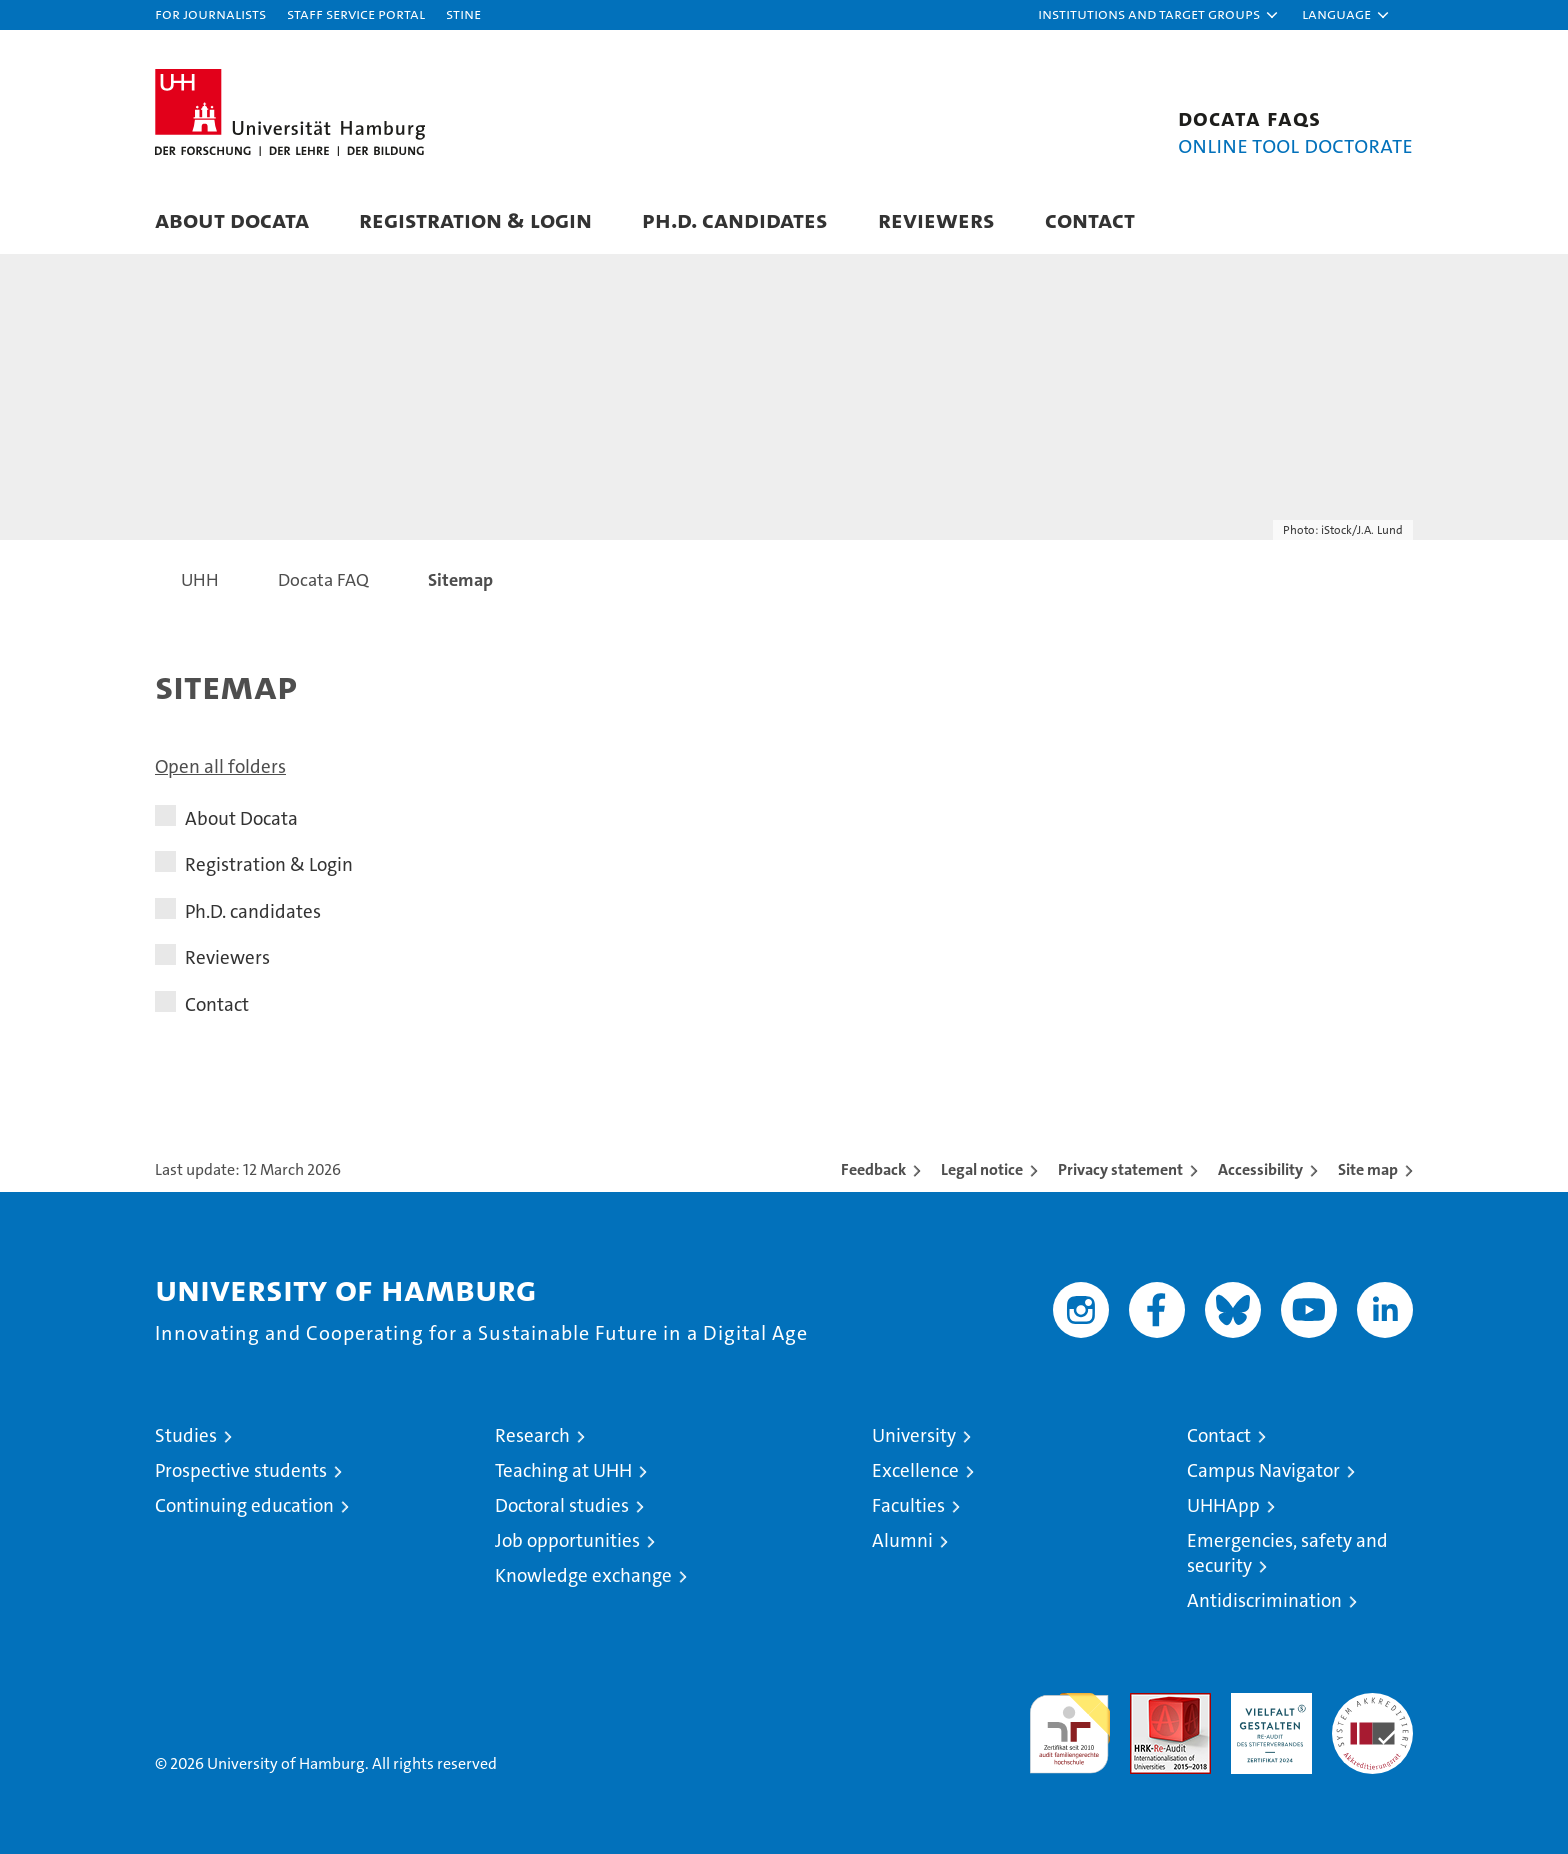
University (914, 1435)
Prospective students (241, 1470)
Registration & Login (475, 219)
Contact (1090, 219)
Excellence (915, 1470)
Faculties (908, 1505)
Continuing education (244, 1505)
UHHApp (1223, 1505)
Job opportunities (567, 1540)
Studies (186, 1435)
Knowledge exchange (583, 1575)
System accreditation (1372, 1714)
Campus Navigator (1263, 1470)
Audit (1149, 1703)
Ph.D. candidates (735, 219)
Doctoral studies (562, 1505)
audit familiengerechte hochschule (1069, 1724)
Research (532, 1435)
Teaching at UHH (563, 1470)
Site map (1368, 1169)
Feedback (873, 1169)
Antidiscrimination (1264, 1600)
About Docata (232, 219)
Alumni (902, 1540)
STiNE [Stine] (463, 13)
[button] (1159, 15)
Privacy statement (1120, 1169)
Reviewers (936, 219)
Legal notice (982, 1169)
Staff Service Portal (356, 13)
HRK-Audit (1266, 1703)
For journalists (210, 13)
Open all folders (220, 766)
